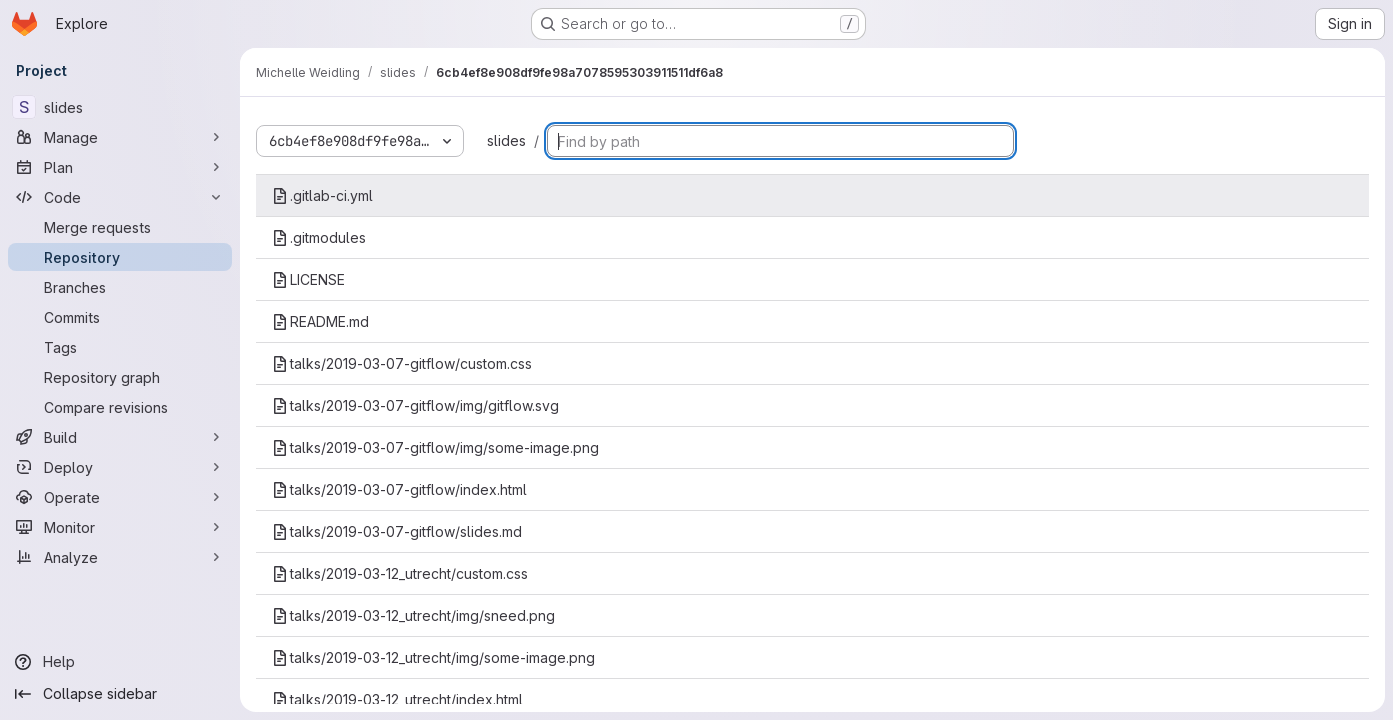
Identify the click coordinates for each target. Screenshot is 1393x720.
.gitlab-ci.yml (322, 195)
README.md (320, 321)
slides (506, 140)
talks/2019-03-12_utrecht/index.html (397, 699)
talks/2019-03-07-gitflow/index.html (399, 489)
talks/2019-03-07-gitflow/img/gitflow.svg (415, 405)
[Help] (120, 662)
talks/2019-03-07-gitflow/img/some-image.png (435, 447)
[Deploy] (120, 467)
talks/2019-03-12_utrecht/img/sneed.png (413, 615)
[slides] (120, 107)
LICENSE (308, 279)
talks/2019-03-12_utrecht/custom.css (400, 573)
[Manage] (120, 137)
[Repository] (120, 257)
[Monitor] (120, 527)
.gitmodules (319, 237)
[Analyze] (120, 557)
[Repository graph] (120, 377)
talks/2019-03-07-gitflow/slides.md (397, 531)
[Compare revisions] (120, 407)
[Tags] (120, 347)
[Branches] (120, 287)
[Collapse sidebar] (120, 694)
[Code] (120, 197)
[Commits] (120, 317)
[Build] (120, 437)
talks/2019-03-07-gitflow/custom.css (402, 363)
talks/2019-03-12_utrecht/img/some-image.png (433, 657)
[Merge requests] (120, 227)
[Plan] (120, 167)
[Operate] (120, 497)
